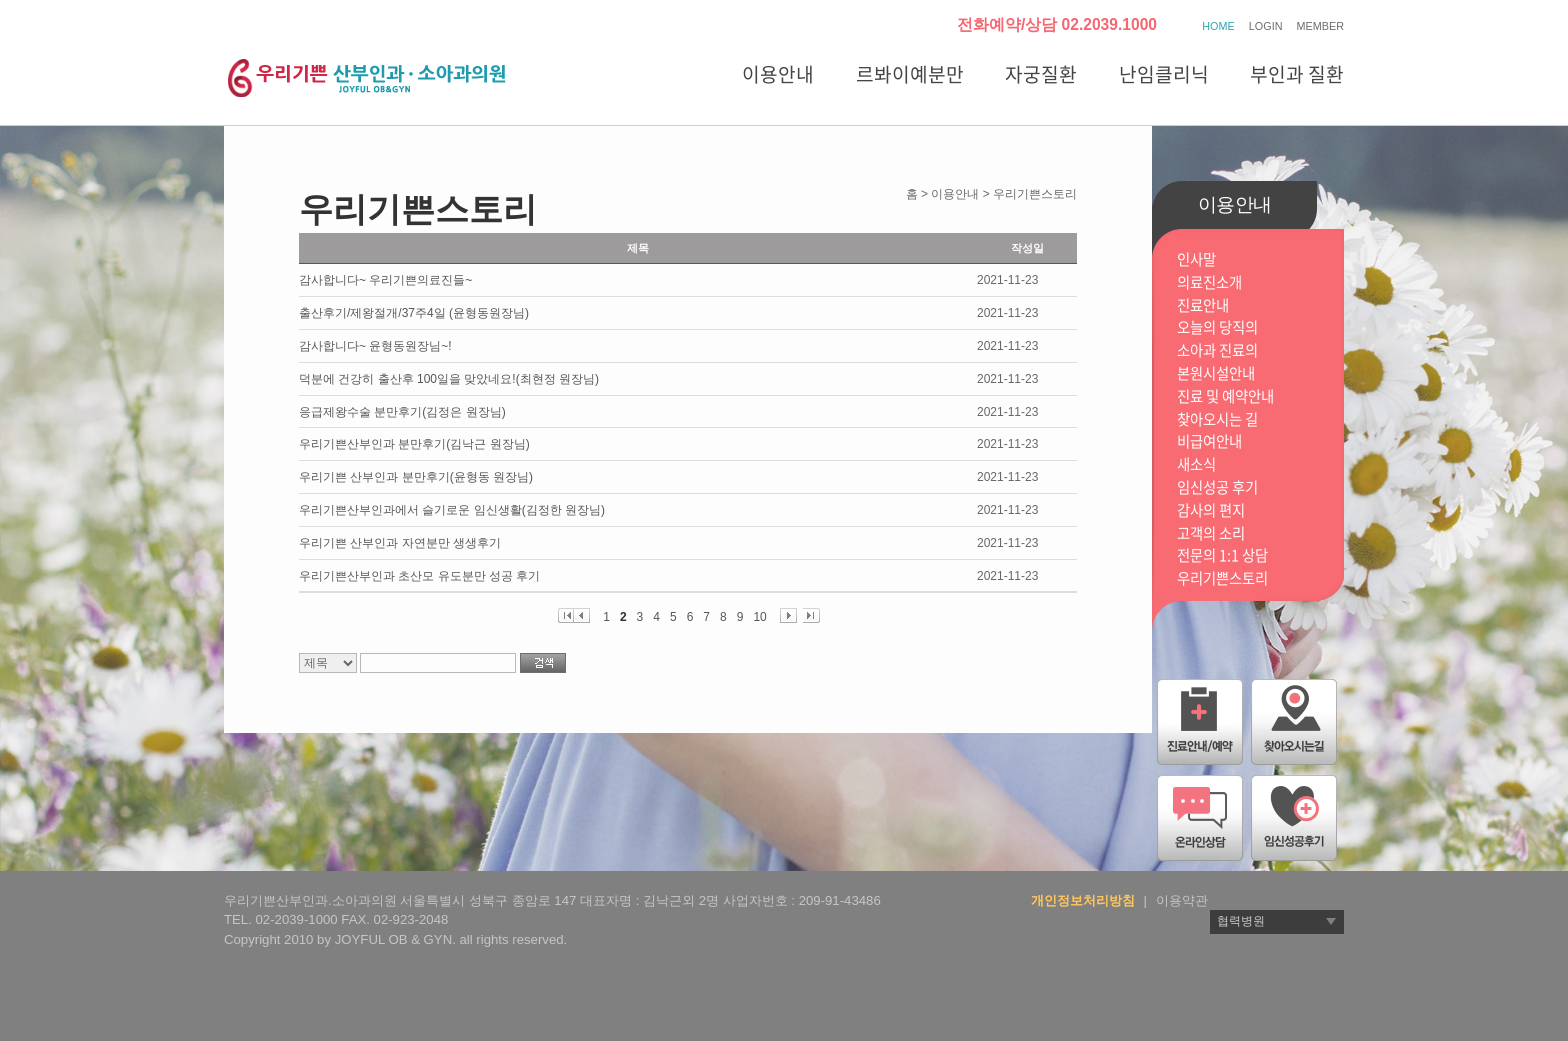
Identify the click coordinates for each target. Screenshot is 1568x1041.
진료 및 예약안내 (1225, 396)
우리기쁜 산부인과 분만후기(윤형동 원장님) (416, 477)
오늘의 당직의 (1217, 327)
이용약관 (1182, 900)
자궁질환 (1041, 74)
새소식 (1196, 464)
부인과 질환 (1297, 74)
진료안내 (1203, 305)
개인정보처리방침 (1083, 900)
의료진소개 (1209, 282)
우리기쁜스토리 (1222, 578)
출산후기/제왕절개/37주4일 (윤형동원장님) (414, 313)
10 (759, 616)
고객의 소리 (1211, 533)
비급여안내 (1209, 441)
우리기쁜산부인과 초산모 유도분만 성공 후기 (419, 576)
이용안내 (778, 74)
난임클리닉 (1164, 74)
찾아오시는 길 (1217, 419)
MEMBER (1320, 26)
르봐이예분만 (910, 74)
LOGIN (1266, 26)
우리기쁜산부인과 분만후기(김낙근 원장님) (414, 444)
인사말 (1196, 259)
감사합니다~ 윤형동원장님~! (375, 346)
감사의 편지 (1211, 510)
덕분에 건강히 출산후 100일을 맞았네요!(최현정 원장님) (449, 379)
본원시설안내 (1216, 373)
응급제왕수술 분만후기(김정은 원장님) (402, 412)
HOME (1218, 26)
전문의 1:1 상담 (1222, 555)
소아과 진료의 (1217, 350)
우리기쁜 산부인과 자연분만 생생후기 (400, 543)
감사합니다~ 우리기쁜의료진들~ (385, 280)
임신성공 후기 (1217, 487)
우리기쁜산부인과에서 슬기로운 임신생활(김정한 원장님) (452, 510)
